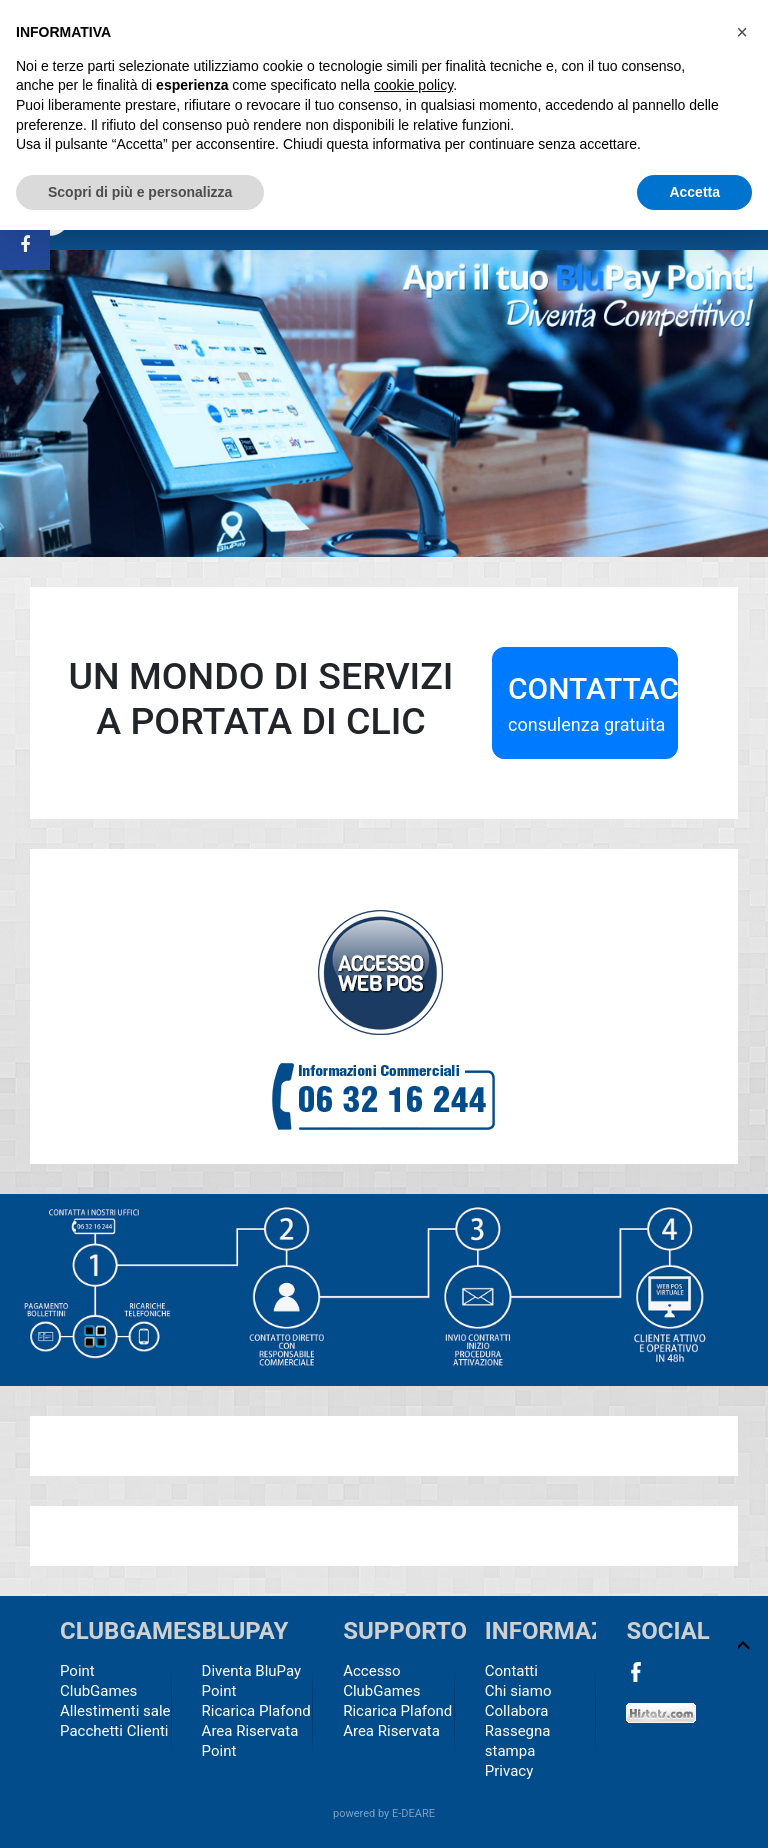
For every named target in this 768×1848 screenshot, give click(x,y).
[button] (742, 32)
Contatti (511, 1671)
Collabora (517, 1711)
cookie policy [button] (413, 85)
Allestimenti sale (115, 1711)
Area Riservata (391, 1731)
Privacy (509, 1771)
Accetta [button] (694, 192)
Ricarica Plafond (256, 1711)
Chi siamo (518, 1691)
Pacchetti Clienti (114, 1731)
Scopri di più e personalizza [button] (140, 192)
